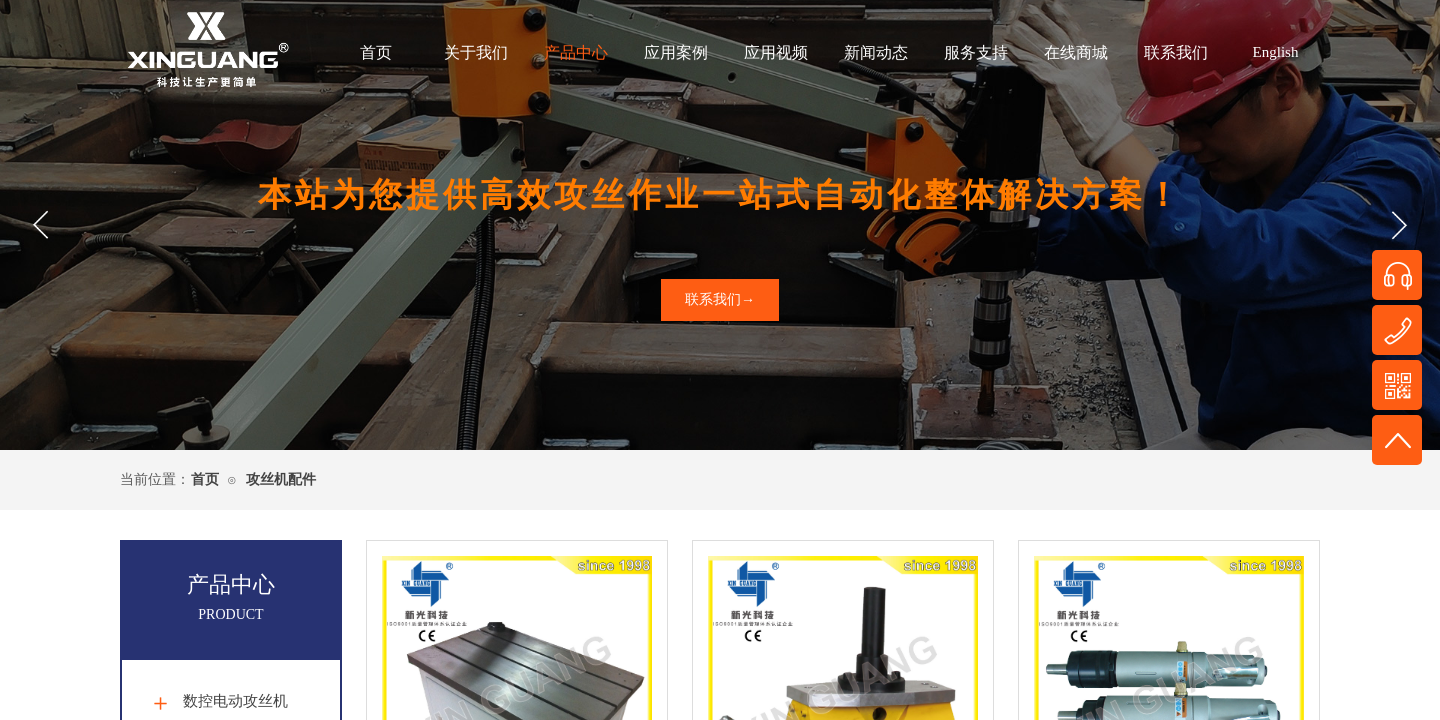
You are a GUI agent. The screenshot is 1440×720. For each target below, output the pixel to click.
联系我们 (1176, 52)
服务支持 (976, 52)
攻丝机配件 (281, 479)
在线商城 (1076, 52)
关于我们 (476, 52)
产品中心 (576, 52)
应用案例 (676, 52)
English (1276, 52)
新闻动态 (876, 52)
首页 (376, 52)
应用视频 (776, 52)
